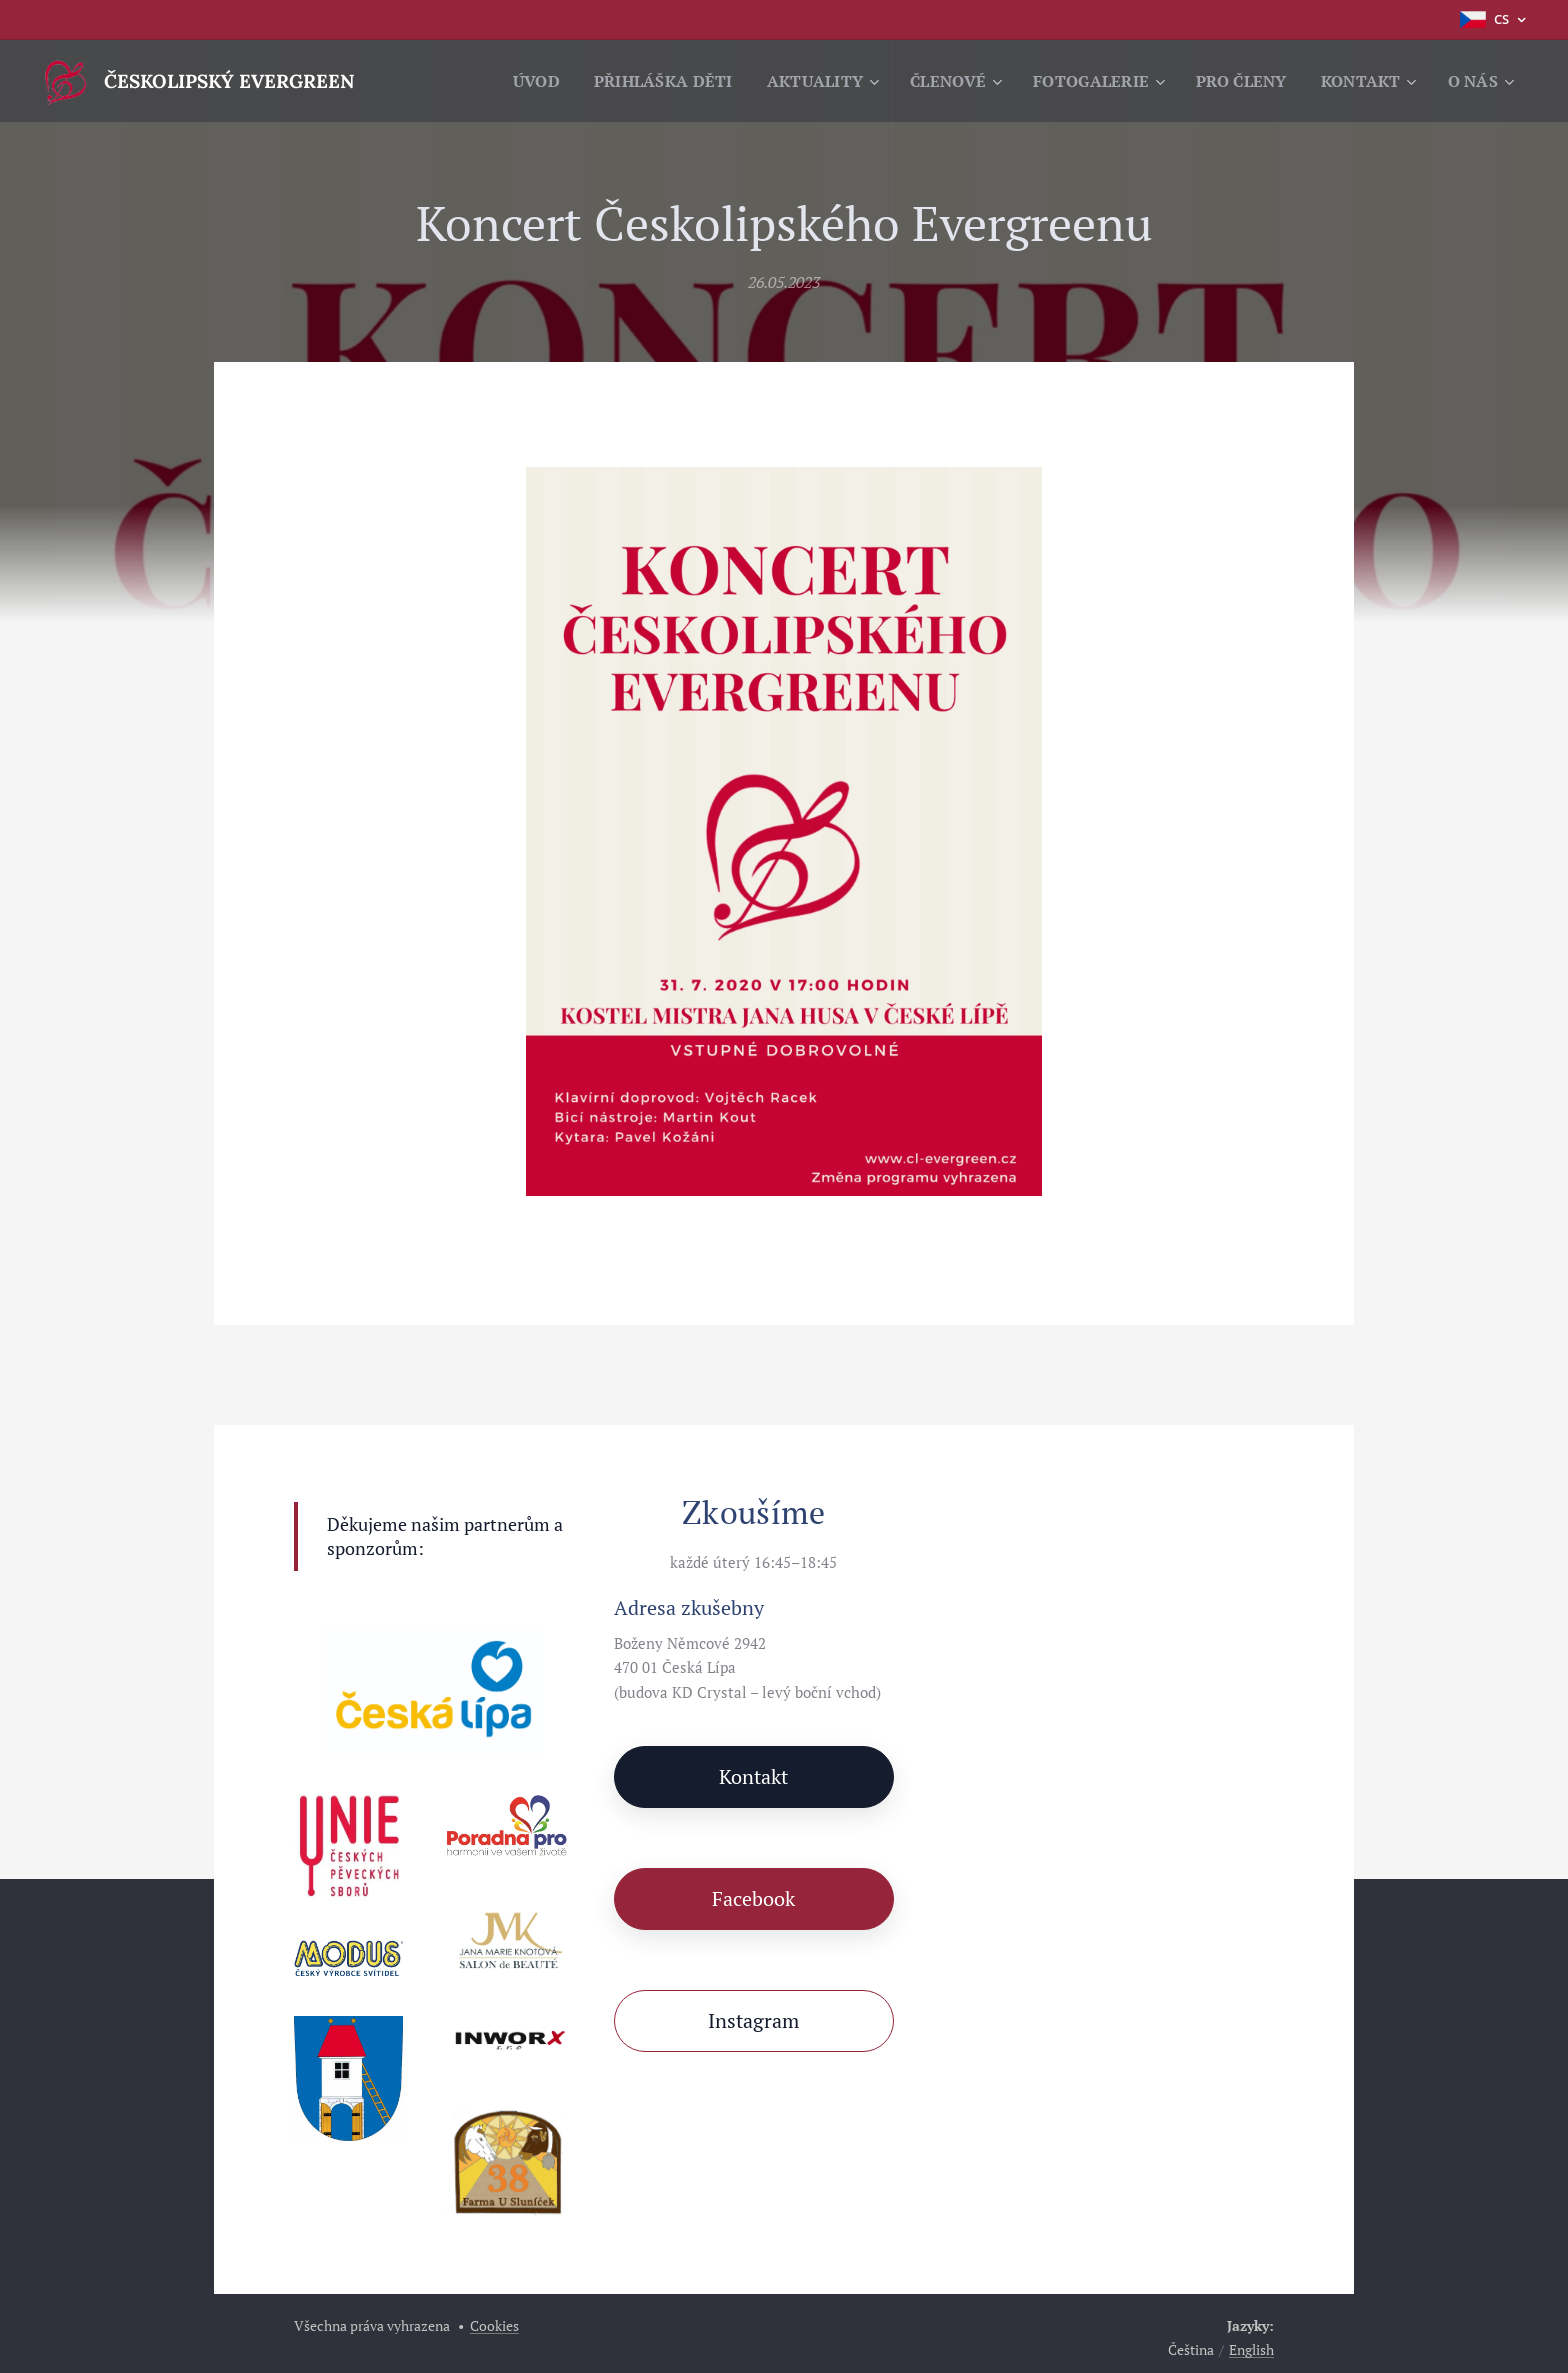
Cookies (494, 2325)
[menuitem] (514, 81)
